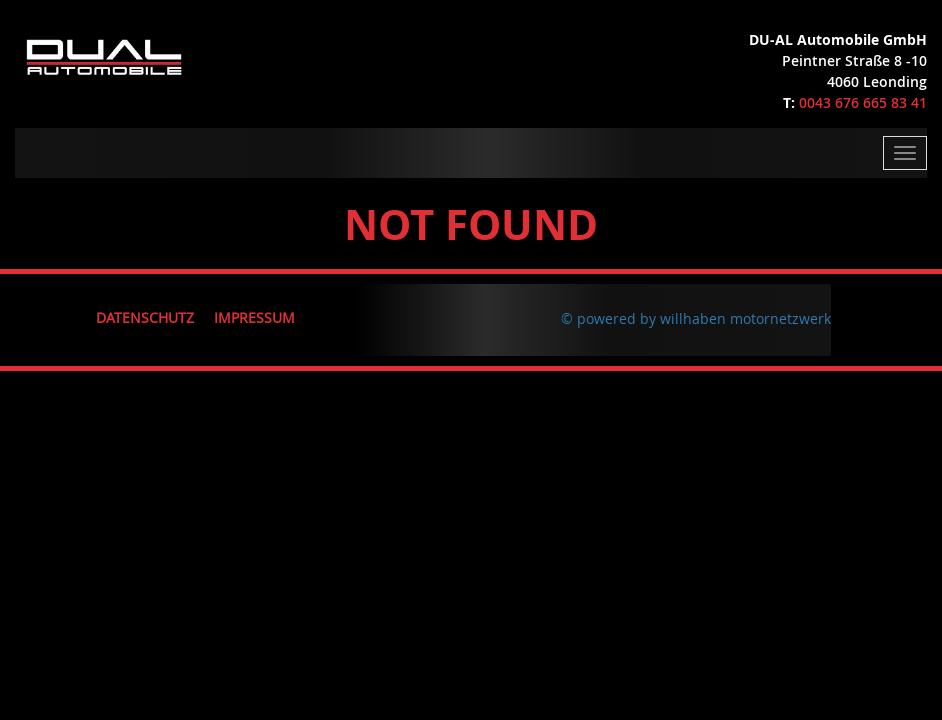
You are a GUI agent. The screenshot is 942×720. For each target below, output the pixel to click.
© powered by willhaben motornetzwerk (696, 318)
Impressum (254, 317)
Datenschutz (145, 317)
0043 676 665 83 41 (863, 102)
